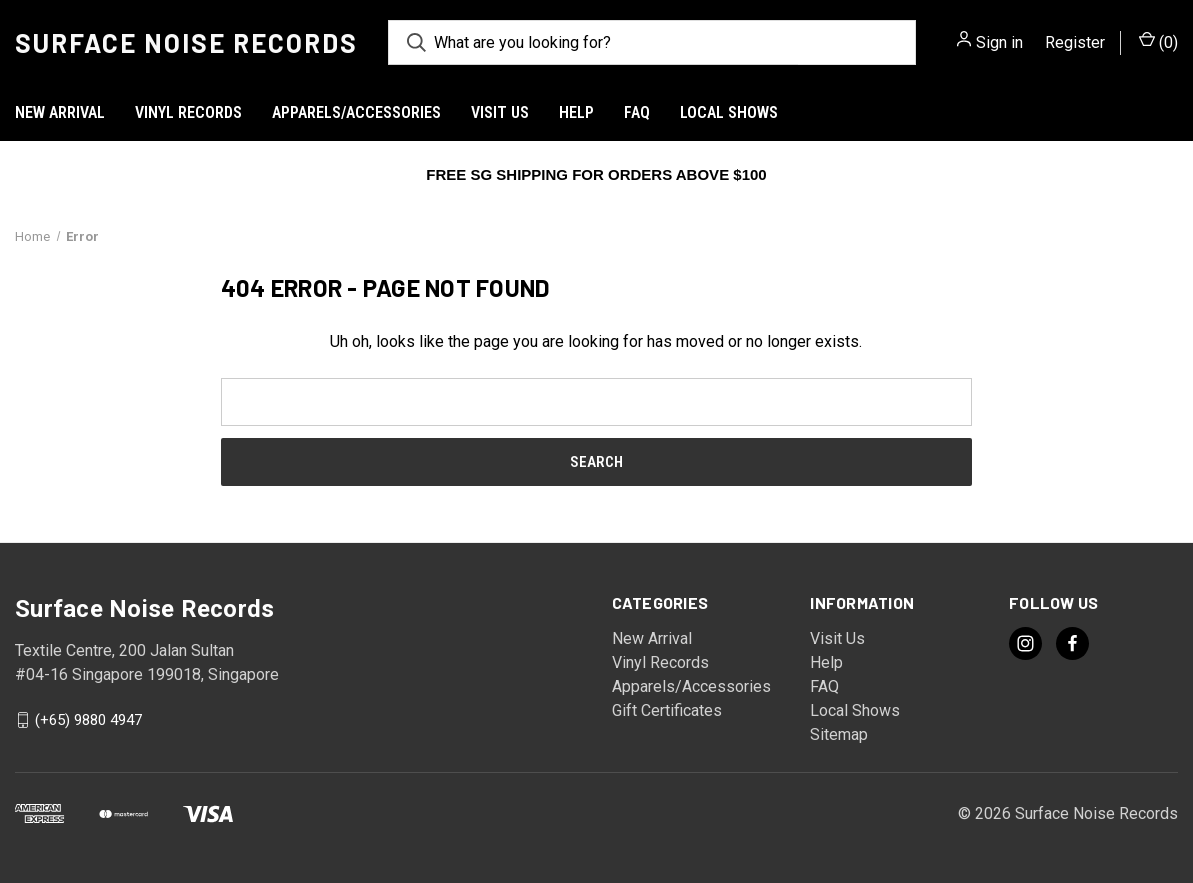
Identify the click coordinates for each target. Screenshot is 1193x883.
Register (1075, 42)
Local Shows (729, 112)
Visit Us (500, 112)
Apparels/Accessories (356, 112)
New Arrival (60, 112)
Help (576, 112)
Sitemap (839, 734)
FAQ (637, 112)
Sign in (999, 42)
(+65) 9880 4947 (88, 720)
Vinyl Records (188, 112)
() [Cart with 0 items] (1158, 41)
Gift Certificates (667, 710)
